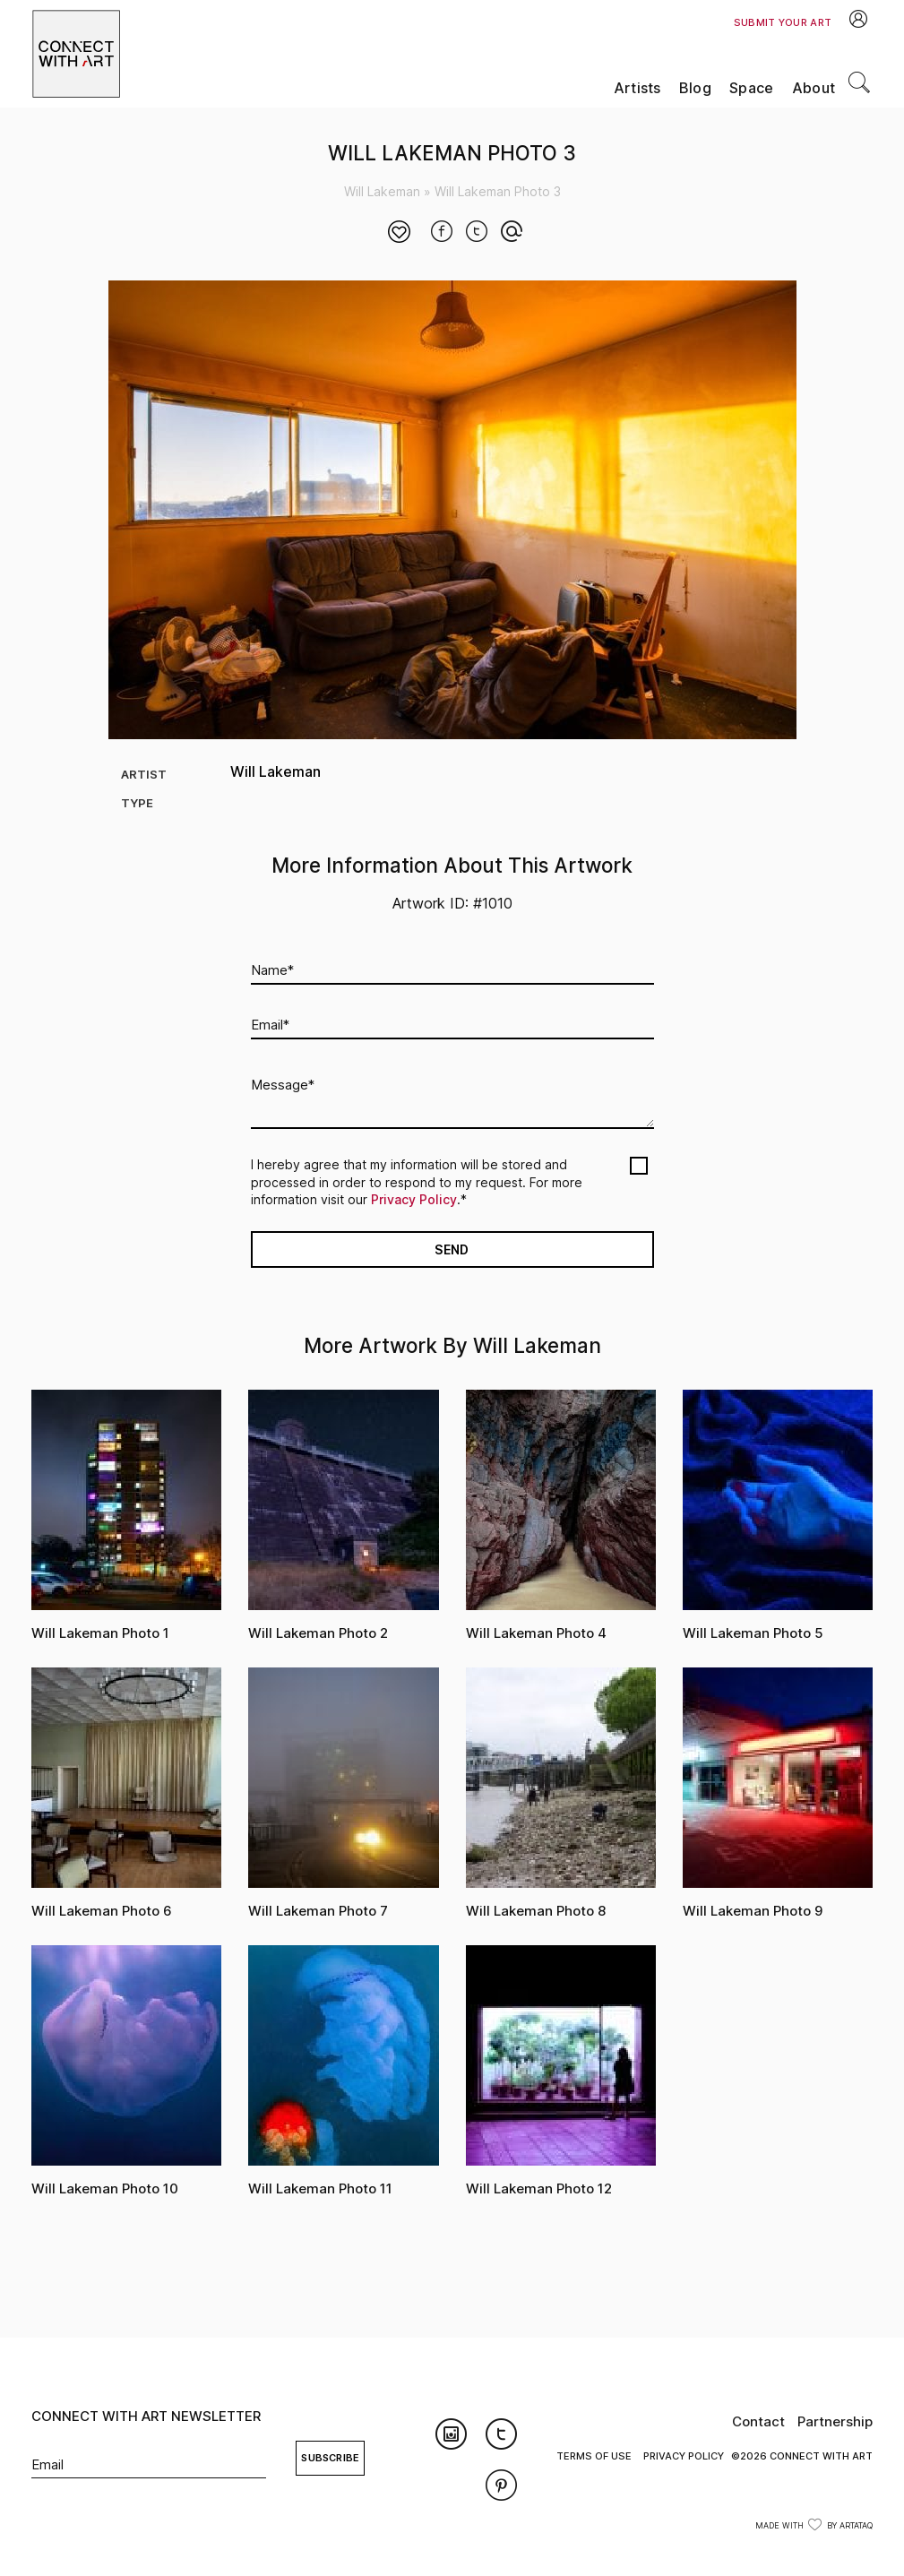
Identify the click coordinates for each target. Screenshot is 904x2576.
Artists (637, 88)
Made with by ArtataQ (814, 2525)
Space (751, 88)
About (814, 88)
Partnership (835, 2421)
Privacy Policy (414, 1199)
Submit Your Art (783, 22)
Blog (695, 88)
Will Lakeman (382, 191)
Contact (758, 2421)
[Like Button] (399, 233)
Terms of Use (594, 2456)
